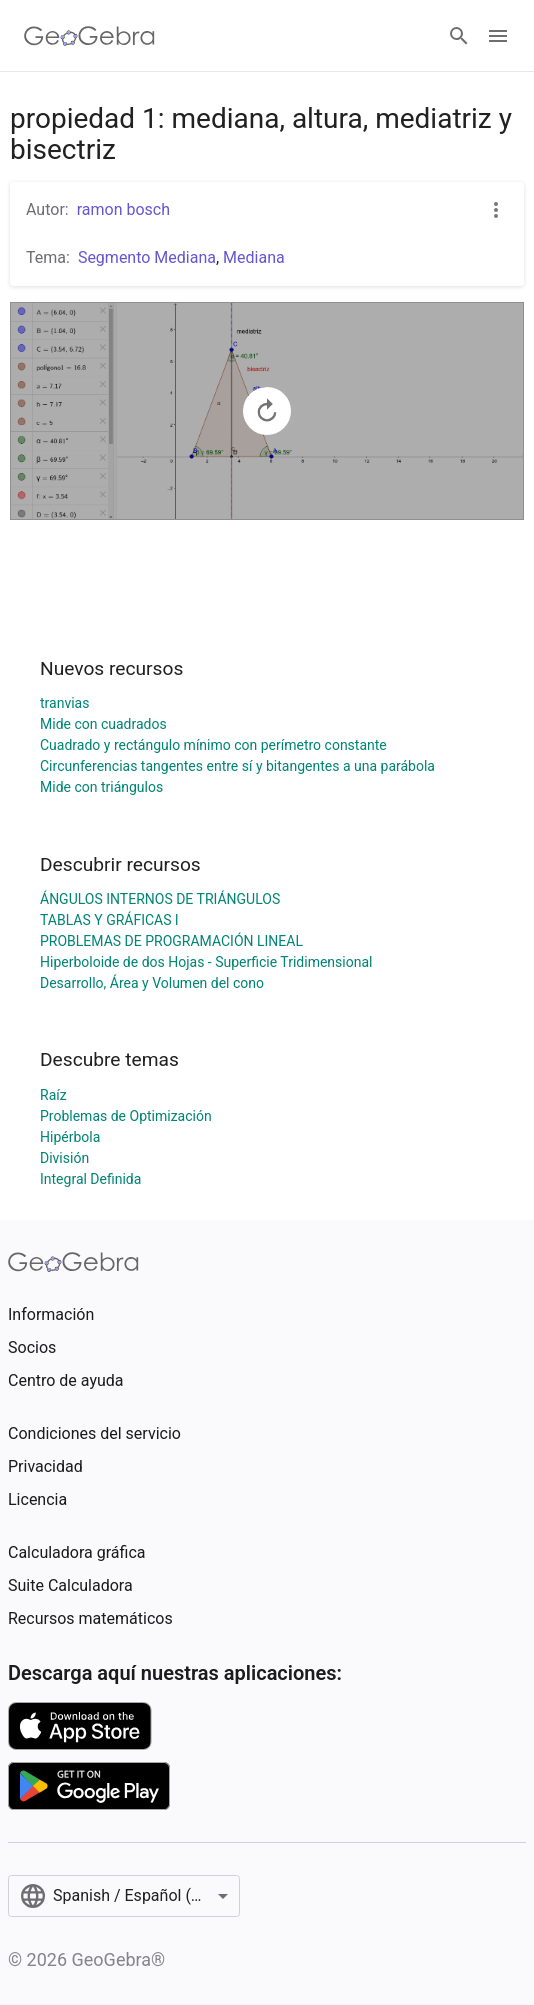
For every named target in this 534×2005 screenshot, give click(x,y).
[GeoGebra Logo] (89, 36)
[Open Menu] (498, 36)
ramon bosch (123, 209)
